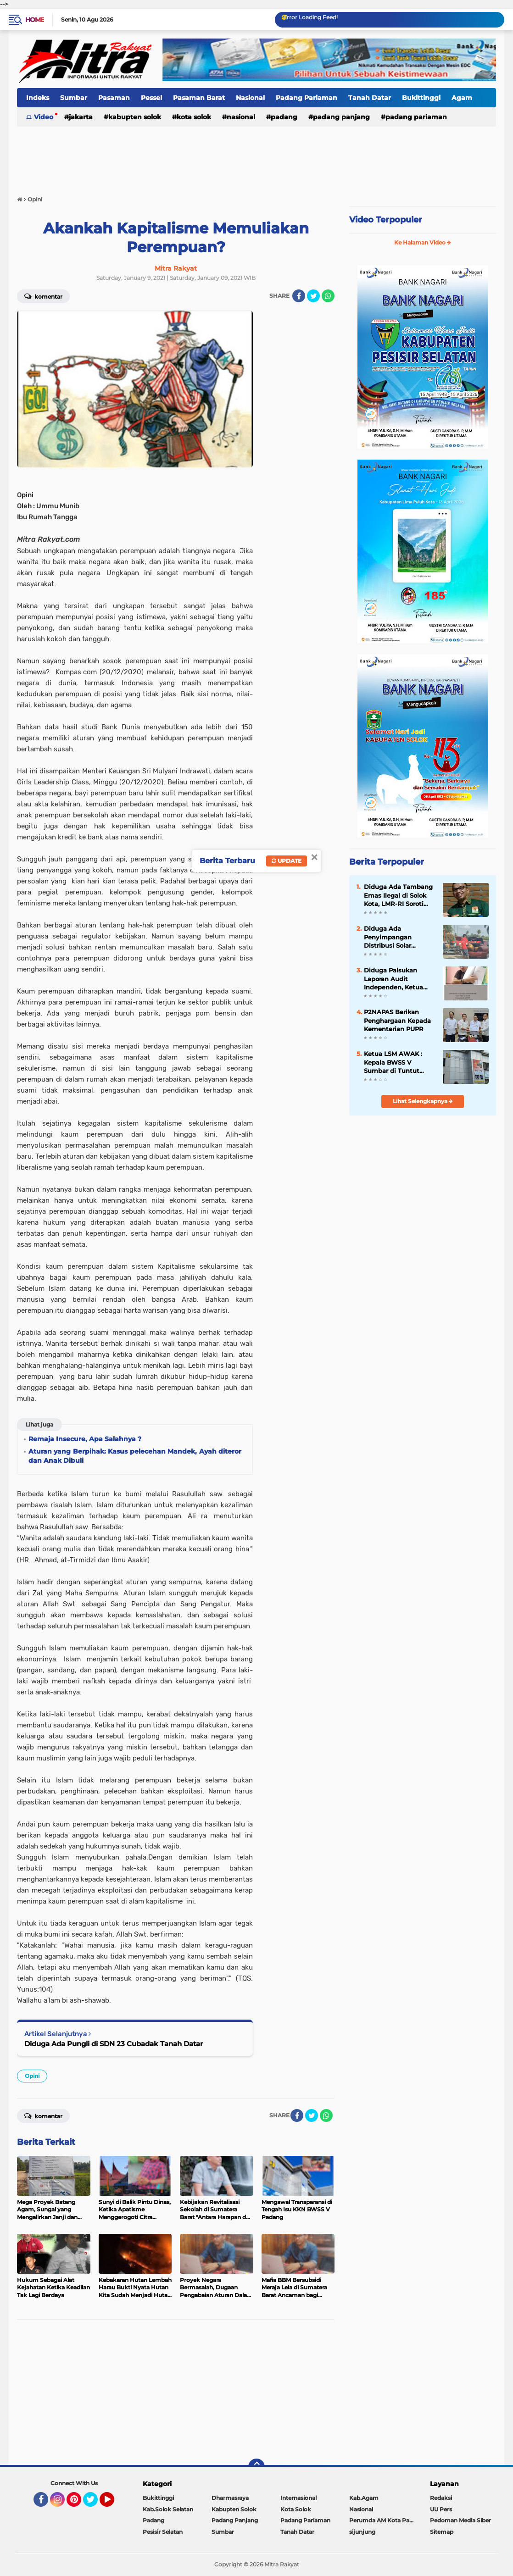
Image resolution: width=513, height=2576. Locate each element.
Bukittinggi (421, 98)
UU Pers (441, 2509)
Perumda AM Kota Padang (383, 2520)
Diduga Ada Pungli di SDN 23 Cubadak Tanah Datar (113, 2043)
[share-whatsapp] (328, 295)
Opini (32, 2075)
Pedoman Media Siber (460, 2520)
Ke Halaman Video (422, 242)
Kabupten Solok (134, 117)
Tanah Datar (369, 98)
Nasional (250, 98)
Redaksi (441, 2497)
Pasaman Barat (199, 98)
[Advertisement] (256, 155)
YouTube (113, 2503)
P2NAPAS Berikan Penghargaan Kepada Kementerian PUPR (397, 1020)
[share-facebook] (298, 295)
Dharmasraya (230, 2497)
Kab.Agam (364, 2497)
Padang (284, 117)
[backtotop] (256, 2467)
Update (286, 860)
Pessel (151, 98)
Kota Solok (194, 117)
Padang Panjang (341, 117)
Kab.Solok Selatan (168, 2509)
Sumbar (73, 98)
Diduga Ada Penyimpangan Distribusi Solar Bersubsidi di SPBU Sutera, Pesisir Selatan (398, 937)
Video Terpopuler (385, 220)
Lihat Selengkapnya (423, 1101)
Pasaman (114, 98)
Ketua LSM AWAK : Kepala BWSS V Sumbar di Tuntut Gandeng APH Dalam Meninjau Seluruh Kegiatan (397, 1062)
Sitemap (441, 2531)
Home (34, 20)
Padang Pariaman (306, 98)
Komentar (43, 2115)
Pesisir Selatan (163, 2531)
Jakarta (81, 117)
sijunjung (362, 2531)
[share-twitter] (313, 295)
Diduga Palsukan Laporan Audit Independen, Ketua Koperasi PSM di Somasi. (393, 978)
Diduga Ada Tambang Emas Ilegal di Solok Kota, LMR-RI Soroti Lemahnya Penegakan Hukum (399, 895)
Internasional (298, 2497)
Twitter (94, 2503)
